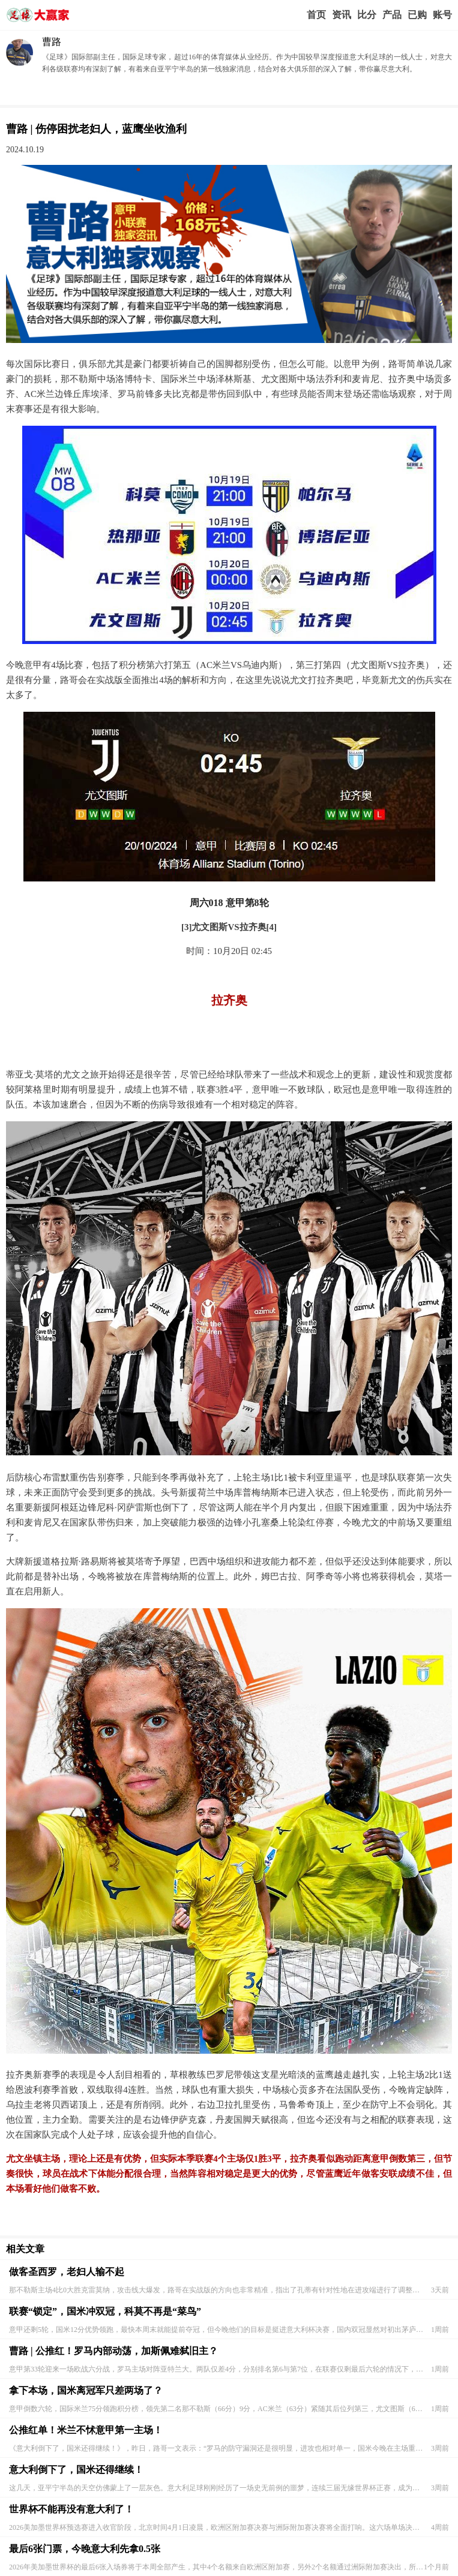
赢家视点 (341, 15)
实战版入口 (392, 15)
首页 (316, 15)
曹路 (51, 42)
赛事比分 (366, 15)
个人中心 (442, 15)
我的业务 (417, 15)
